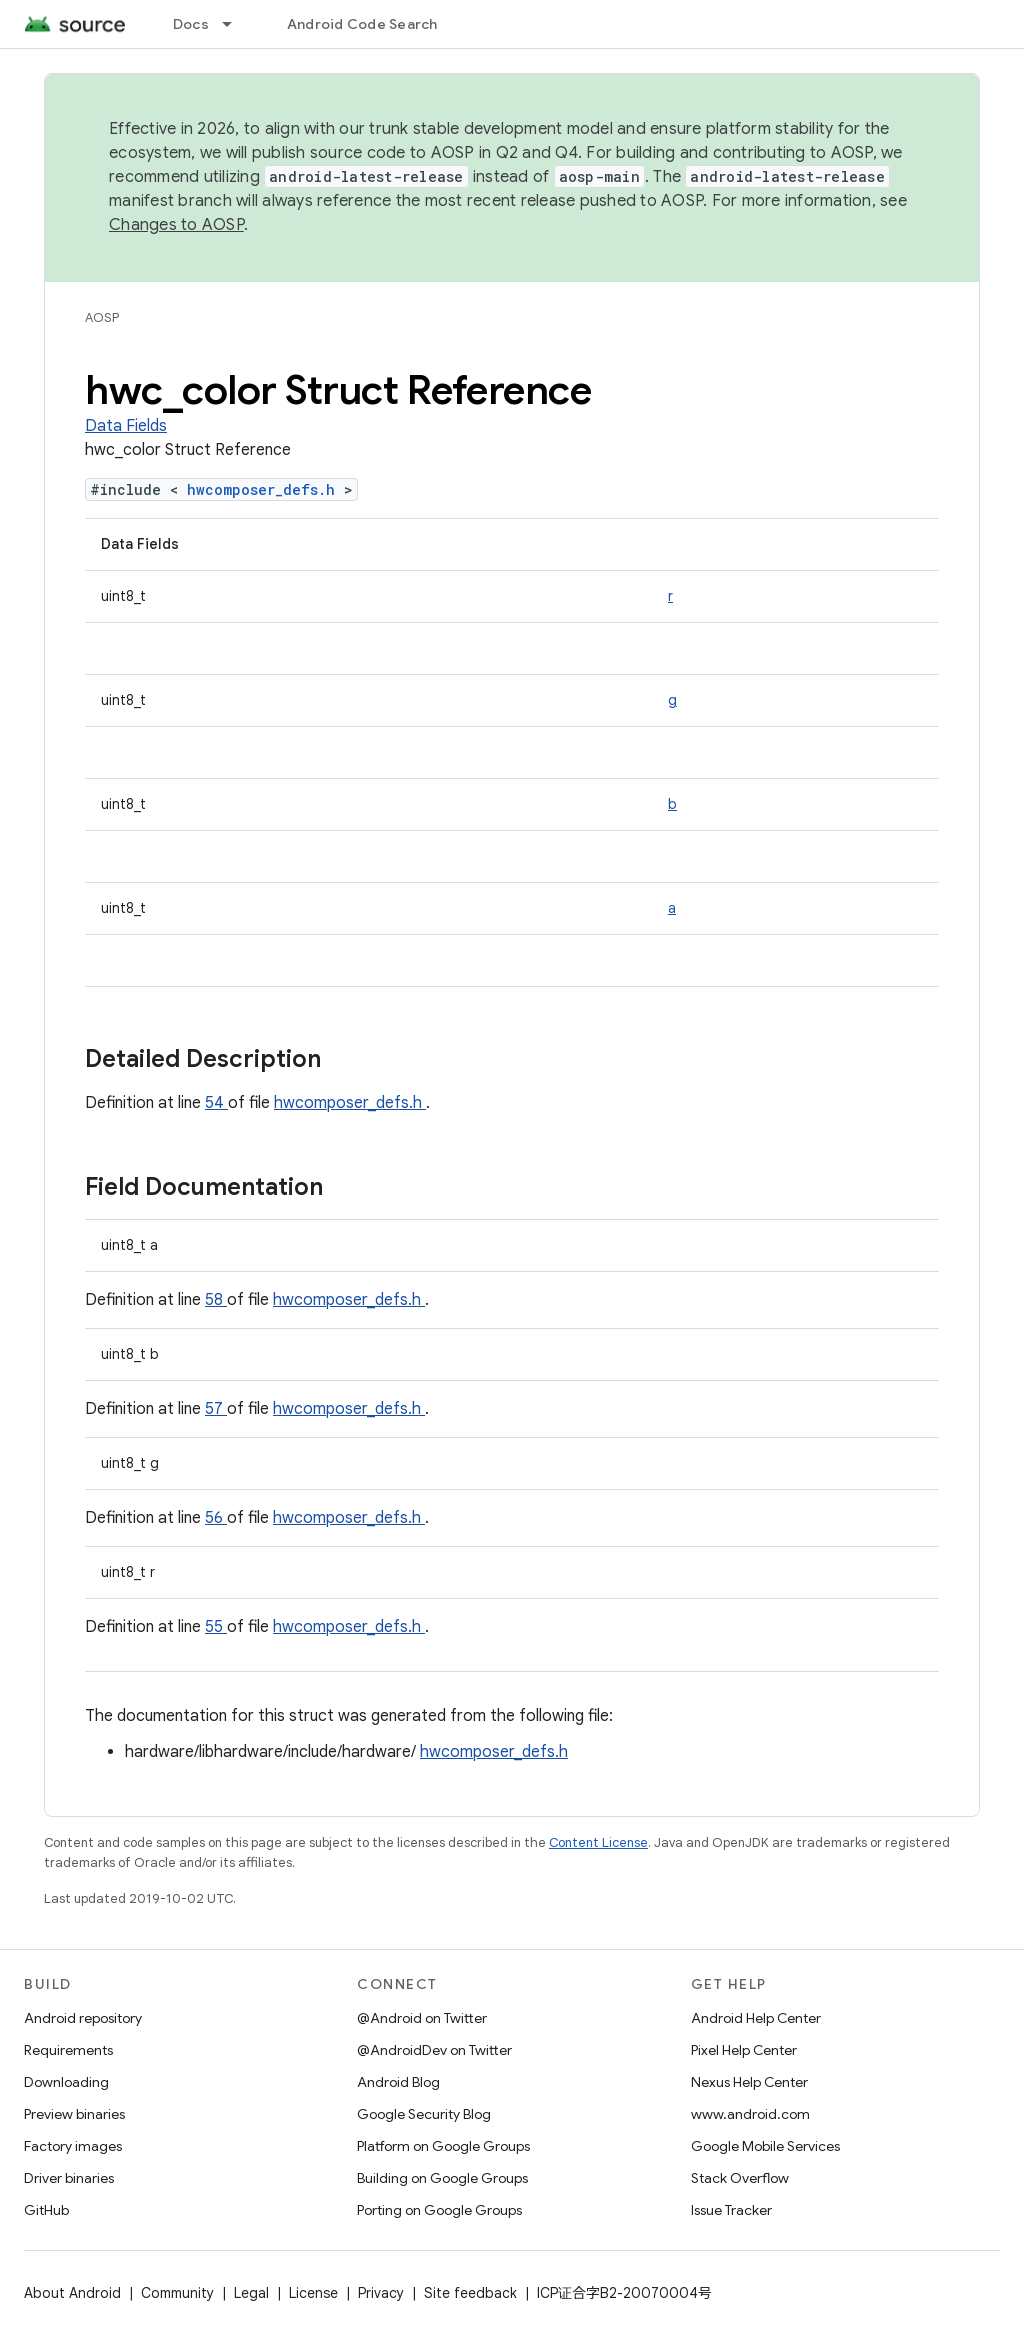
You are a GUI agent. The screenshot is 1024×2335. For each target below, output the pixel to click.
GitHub (46, 2210)
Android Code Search (362, 24)
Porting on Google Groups (439, 2210)
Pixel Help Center (744, 2050)
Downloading (66, 2082)
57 (216, 1409)
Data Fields (126, 426)
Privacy (381, 2293)
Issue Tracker (731, 2210)
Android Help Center (756, 2018)
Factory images (73, 2146)
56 (216, 1518)
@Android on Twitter (422, 2018)
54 (216, 1103)
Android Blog (398, 2082)
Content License (598, 1842)
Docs (191, 24)
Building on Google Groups (442, 2178)
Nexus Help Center (749, 2082)
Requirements (68, 2050)
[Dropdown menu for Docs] (236, 24)
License (313, 2293)
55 (216, 1627)
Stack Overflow (740, 2178)
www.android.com (750, 2114)
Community (177, 2293)
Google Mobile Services (765, 2146)
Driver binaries (69, 2178)
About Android (72, 2293)
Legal (251, 2293)
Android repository (83, 2018)
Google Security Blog (424, 2114)
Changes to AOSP (176, 225)
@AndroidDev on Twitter (434, 2050)
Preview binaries (74, 2114)
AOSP (102, 317)
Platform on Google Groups (443, 2146)
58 (216, 1300)
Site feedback (470, 2293)
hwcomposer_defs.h (265, 489)
